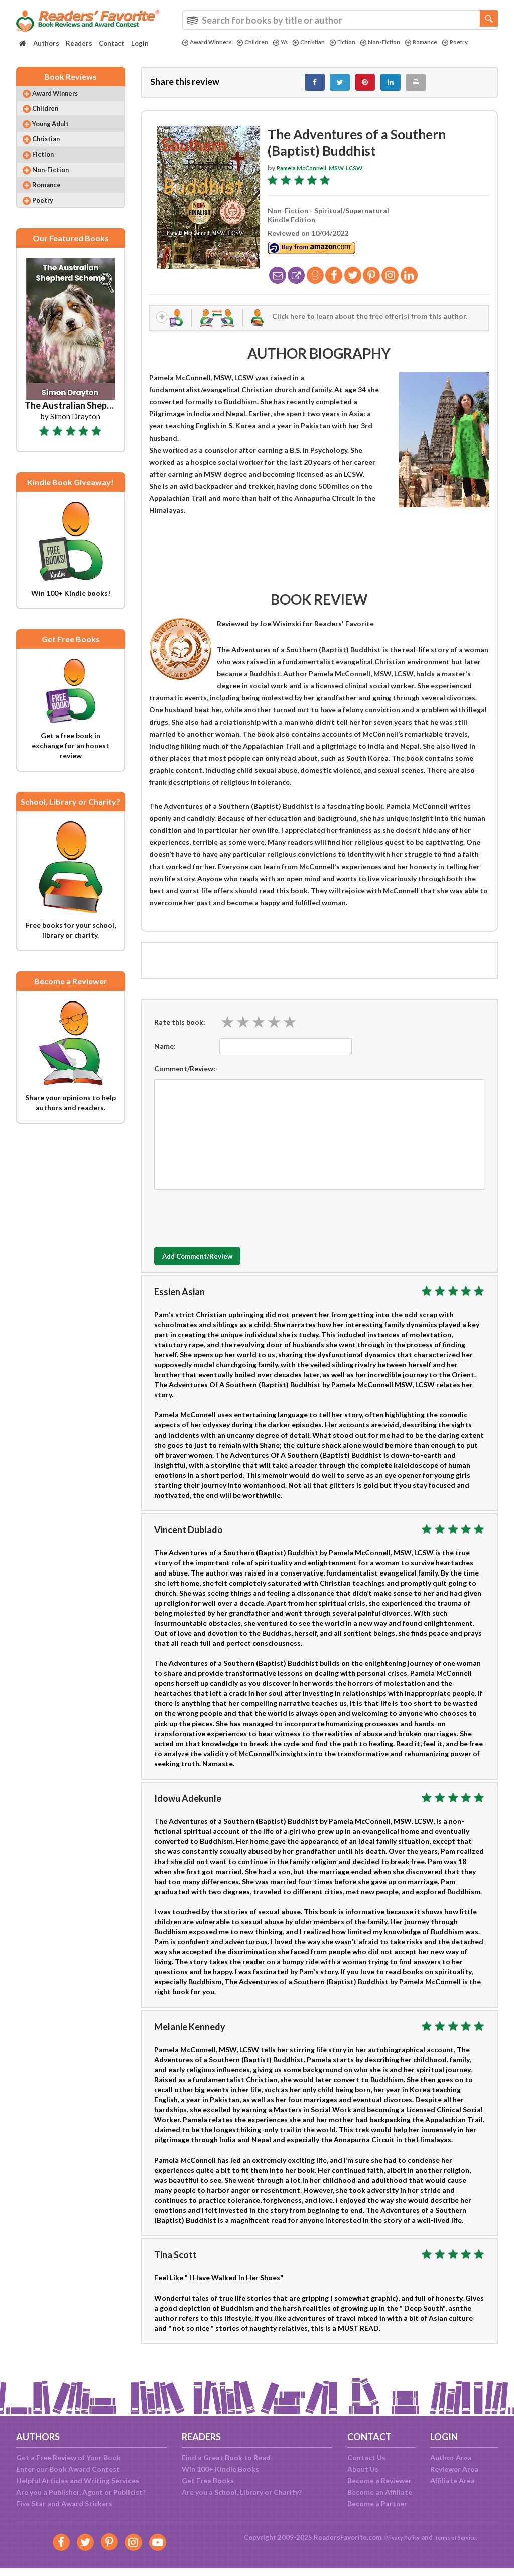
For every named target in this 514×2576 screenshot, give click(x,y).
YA (292, 42)
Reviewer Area (454, 2469)
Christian (323, 42)
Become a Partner (377, 2503)
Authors (46, 43)
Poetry (196, 51)
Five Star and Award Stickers (64, 2503)
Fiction (361, 42)
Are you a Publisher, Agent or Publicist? (81, 2492)
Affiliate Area (452, 2480)
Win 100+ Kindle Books (220, 2469)
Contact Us (366, 2457)
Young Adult (58, 135)
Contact (111, 43)
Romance (449, 42)
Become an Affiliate (379, 2492)
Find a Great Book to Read (226, 2457)
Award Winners (210, 42)
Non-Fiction (404, 42)
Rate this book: (179, 1031)
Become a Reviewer (379, 2480)
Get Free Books (208, 2480)
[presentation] (230, 1225)
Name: (165, 1056)
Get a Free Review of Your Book (68, 2457)
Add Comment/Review (214, 1266)
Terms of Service (459, 2537)
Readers (79, 43)
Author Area (451, 2457)
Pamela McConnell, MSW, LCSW (329, 173)
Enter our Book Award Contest (68, 2469)
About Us (362, 2469)
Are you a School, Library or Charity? (242, 2492)
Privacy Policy (396, 2537)
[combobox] (340, 20)
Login (140, 43)
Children (261, 42)
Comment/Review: (184, 1078)
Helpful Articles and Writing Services (77, 2480)
